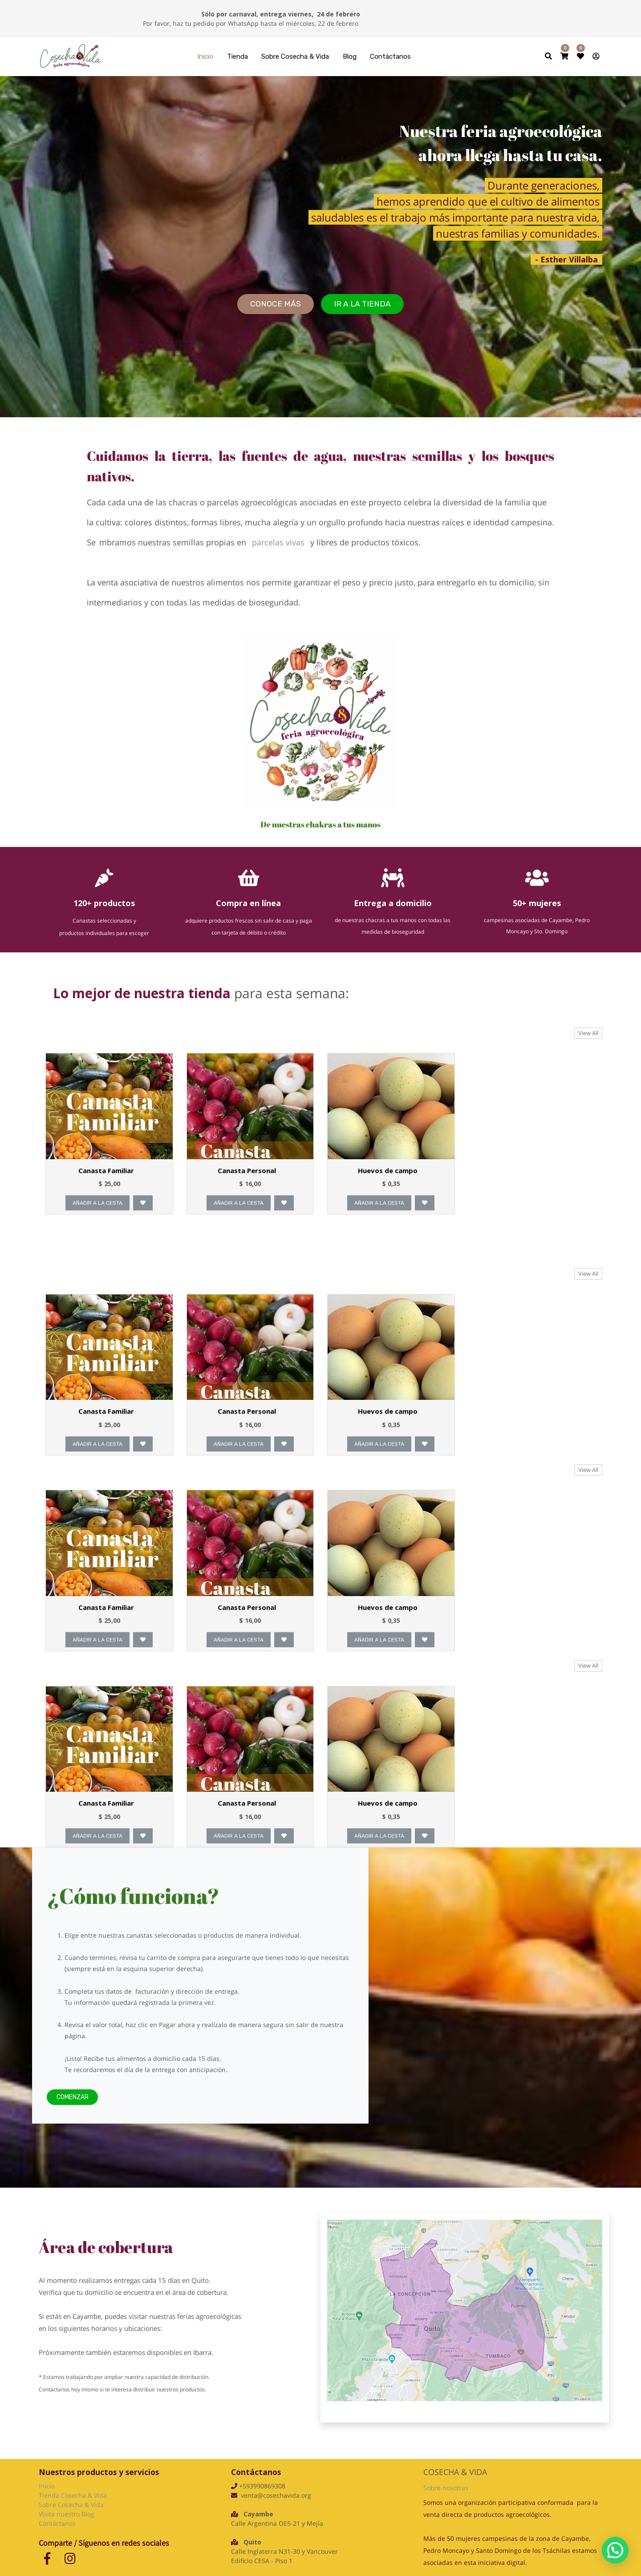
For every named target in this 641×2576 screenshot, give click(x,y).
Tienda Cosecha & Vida (73, 2495)
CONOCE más (275, 303)
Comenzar (73, 2115)
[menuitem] (205, 56)
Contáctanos (57, 2523)
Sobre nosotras (445, 2487)
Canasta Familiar (106, 1195)
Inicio (47, 2486)
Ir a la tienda (362, 303)
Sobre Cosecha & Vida (71, 2504)
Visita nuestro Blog (67, 2514)
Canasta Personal (247, 1195)
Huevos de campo (388, 1195)
